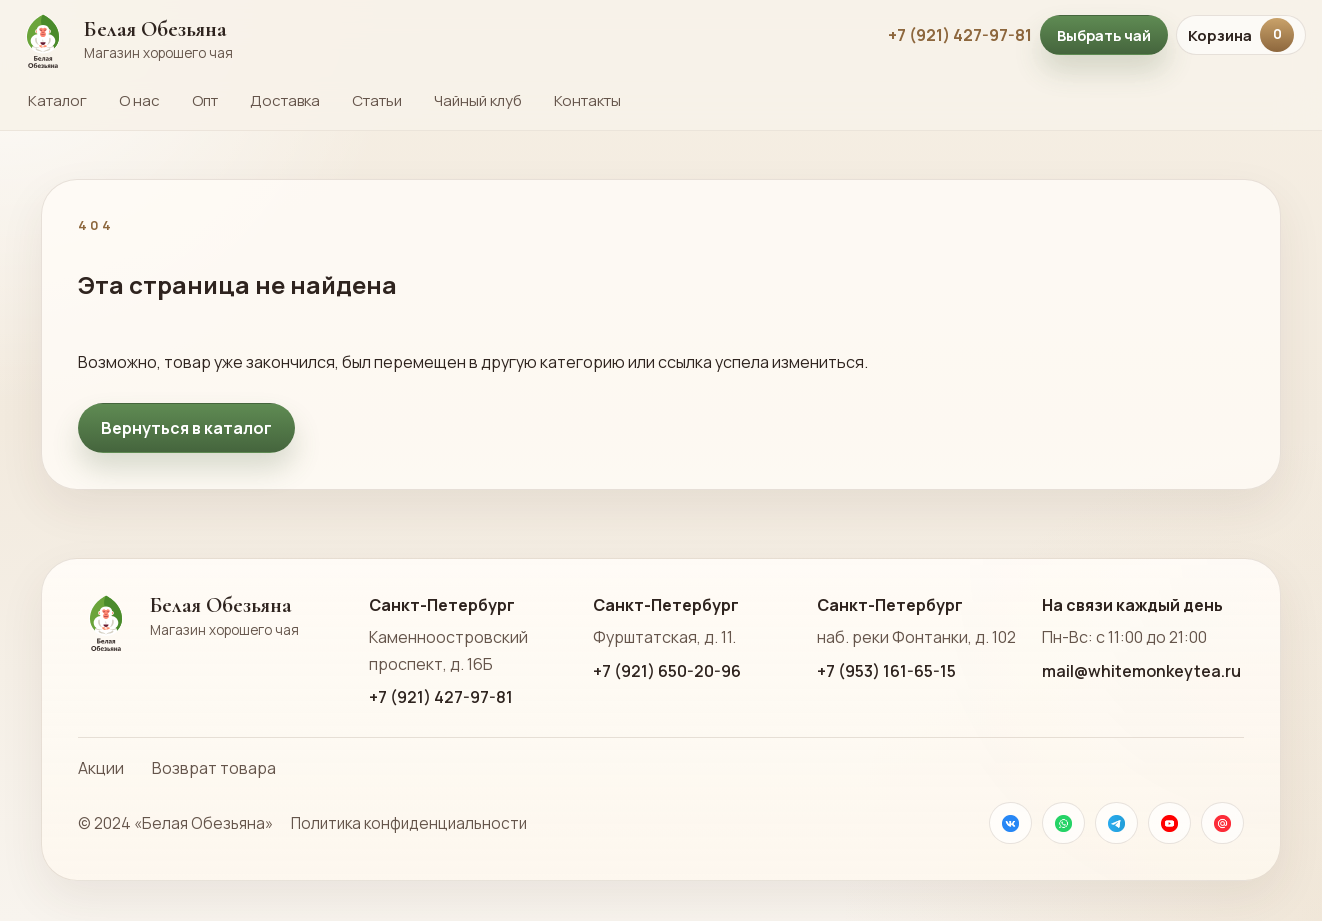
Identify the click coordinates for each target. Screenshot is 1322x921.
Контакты (587, 100)
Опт (205, 100)
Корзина (1241, 35)
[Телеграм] (1116, 823)
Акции (101, 768)
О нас (139, 100)
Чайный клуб (478, 100)
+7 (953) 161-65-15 (886, 671)
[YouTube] (1169, 823)
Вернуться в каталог (186, 428)
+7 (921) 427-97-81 (960, 35)
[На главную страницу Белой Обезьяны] (442, 35)
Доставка (285, 100)
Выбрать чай (1104, 35)
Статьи (377, 100)
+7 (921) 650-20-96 (667, 671)
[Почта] (1222, 823)
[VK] (1010, 823)
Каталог (57, 100)
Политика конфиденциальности (409, 823)
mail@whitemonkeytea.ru (1141, 671)
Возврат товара (214, 768)
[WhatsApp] (1063, 823)
